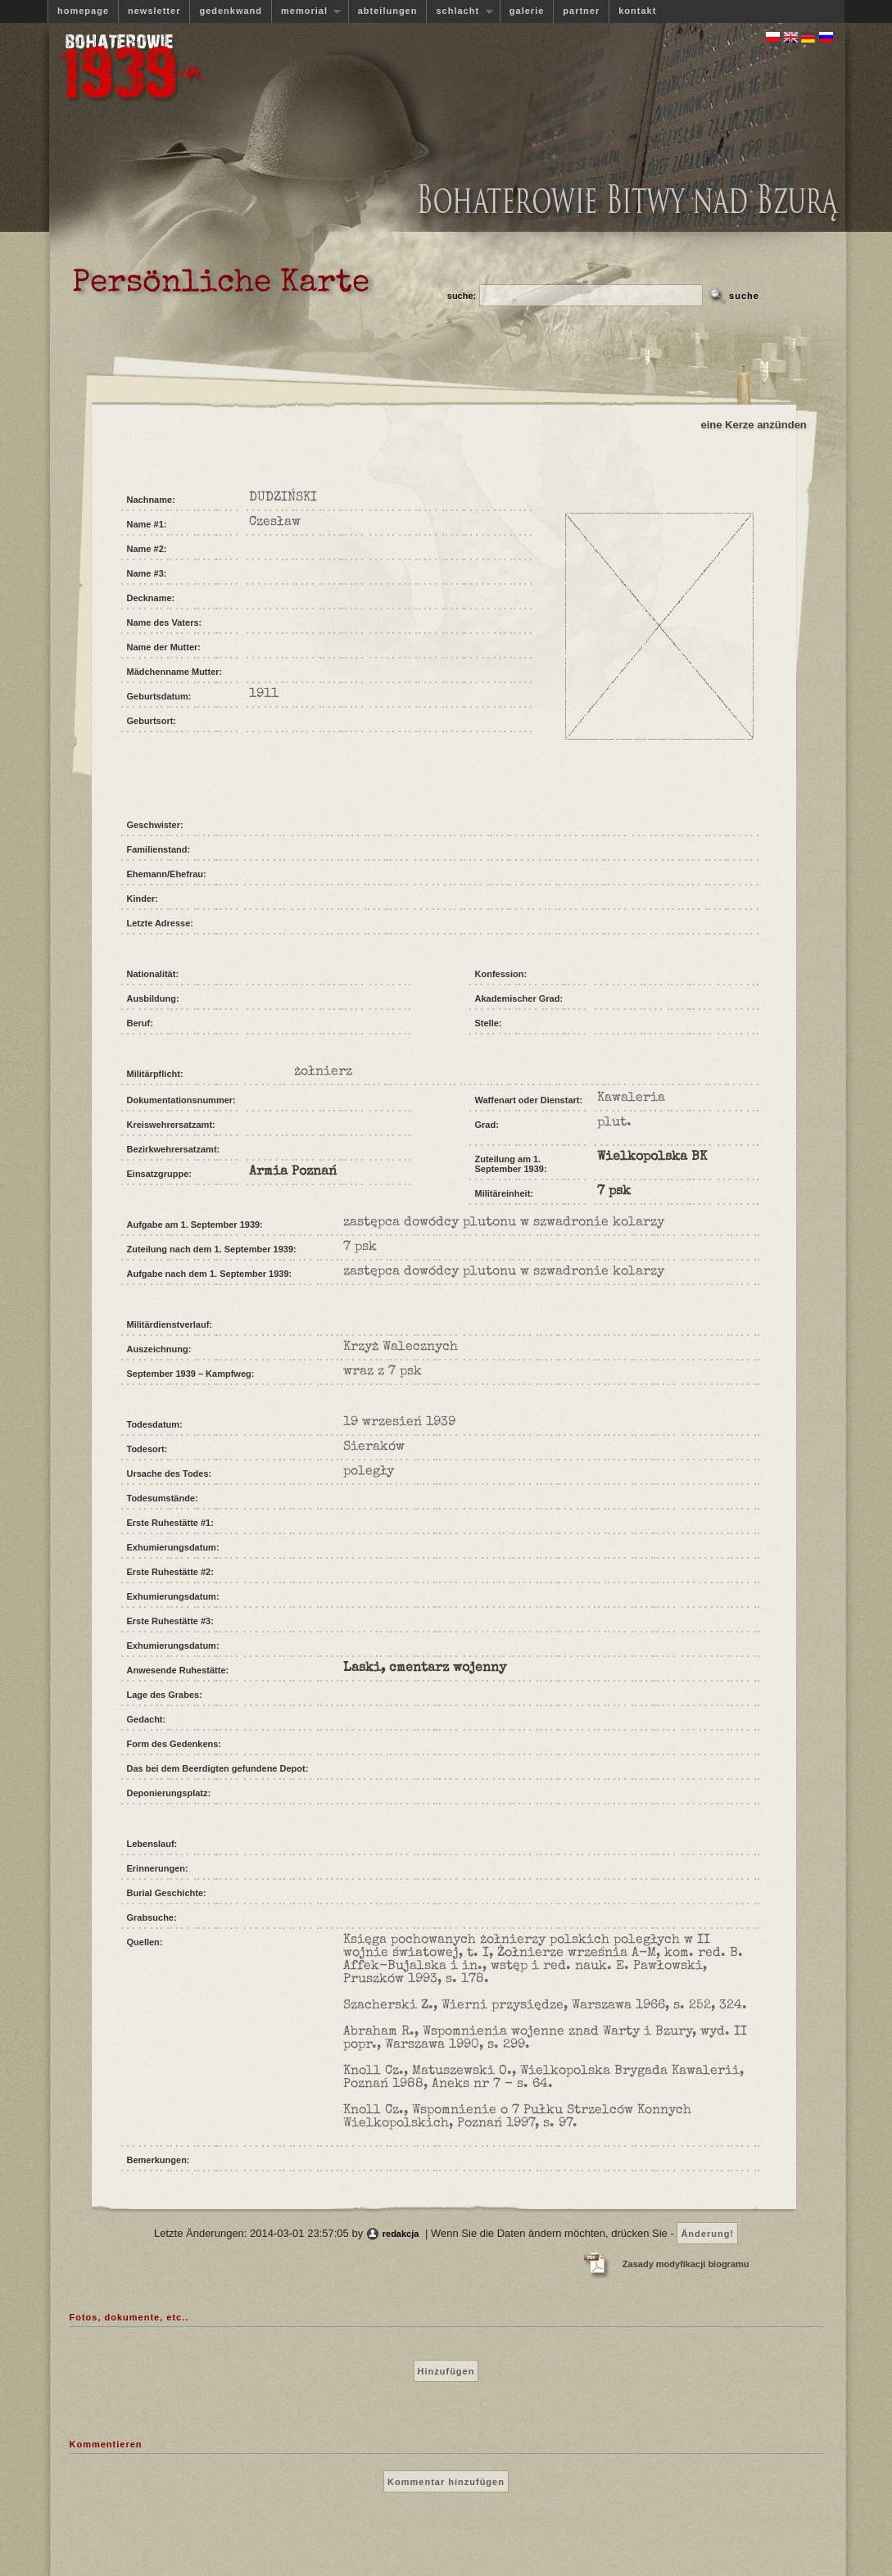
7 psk (614, 1191)
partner (581, 11)
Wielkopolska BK (652, 1157)
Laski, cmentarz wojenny (424, 1668)
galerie (526, 11)
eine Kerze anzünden (754, 425)
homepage (83, 11)
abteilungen (388, 11)
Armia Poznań (293, 1172)
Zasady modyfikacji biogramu (686, 2264)
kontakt (637, 11)
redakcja (401, 2234)
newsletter (154, 11)
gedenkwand (230, 11)
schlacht (459, 11)
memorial (306, 11)
